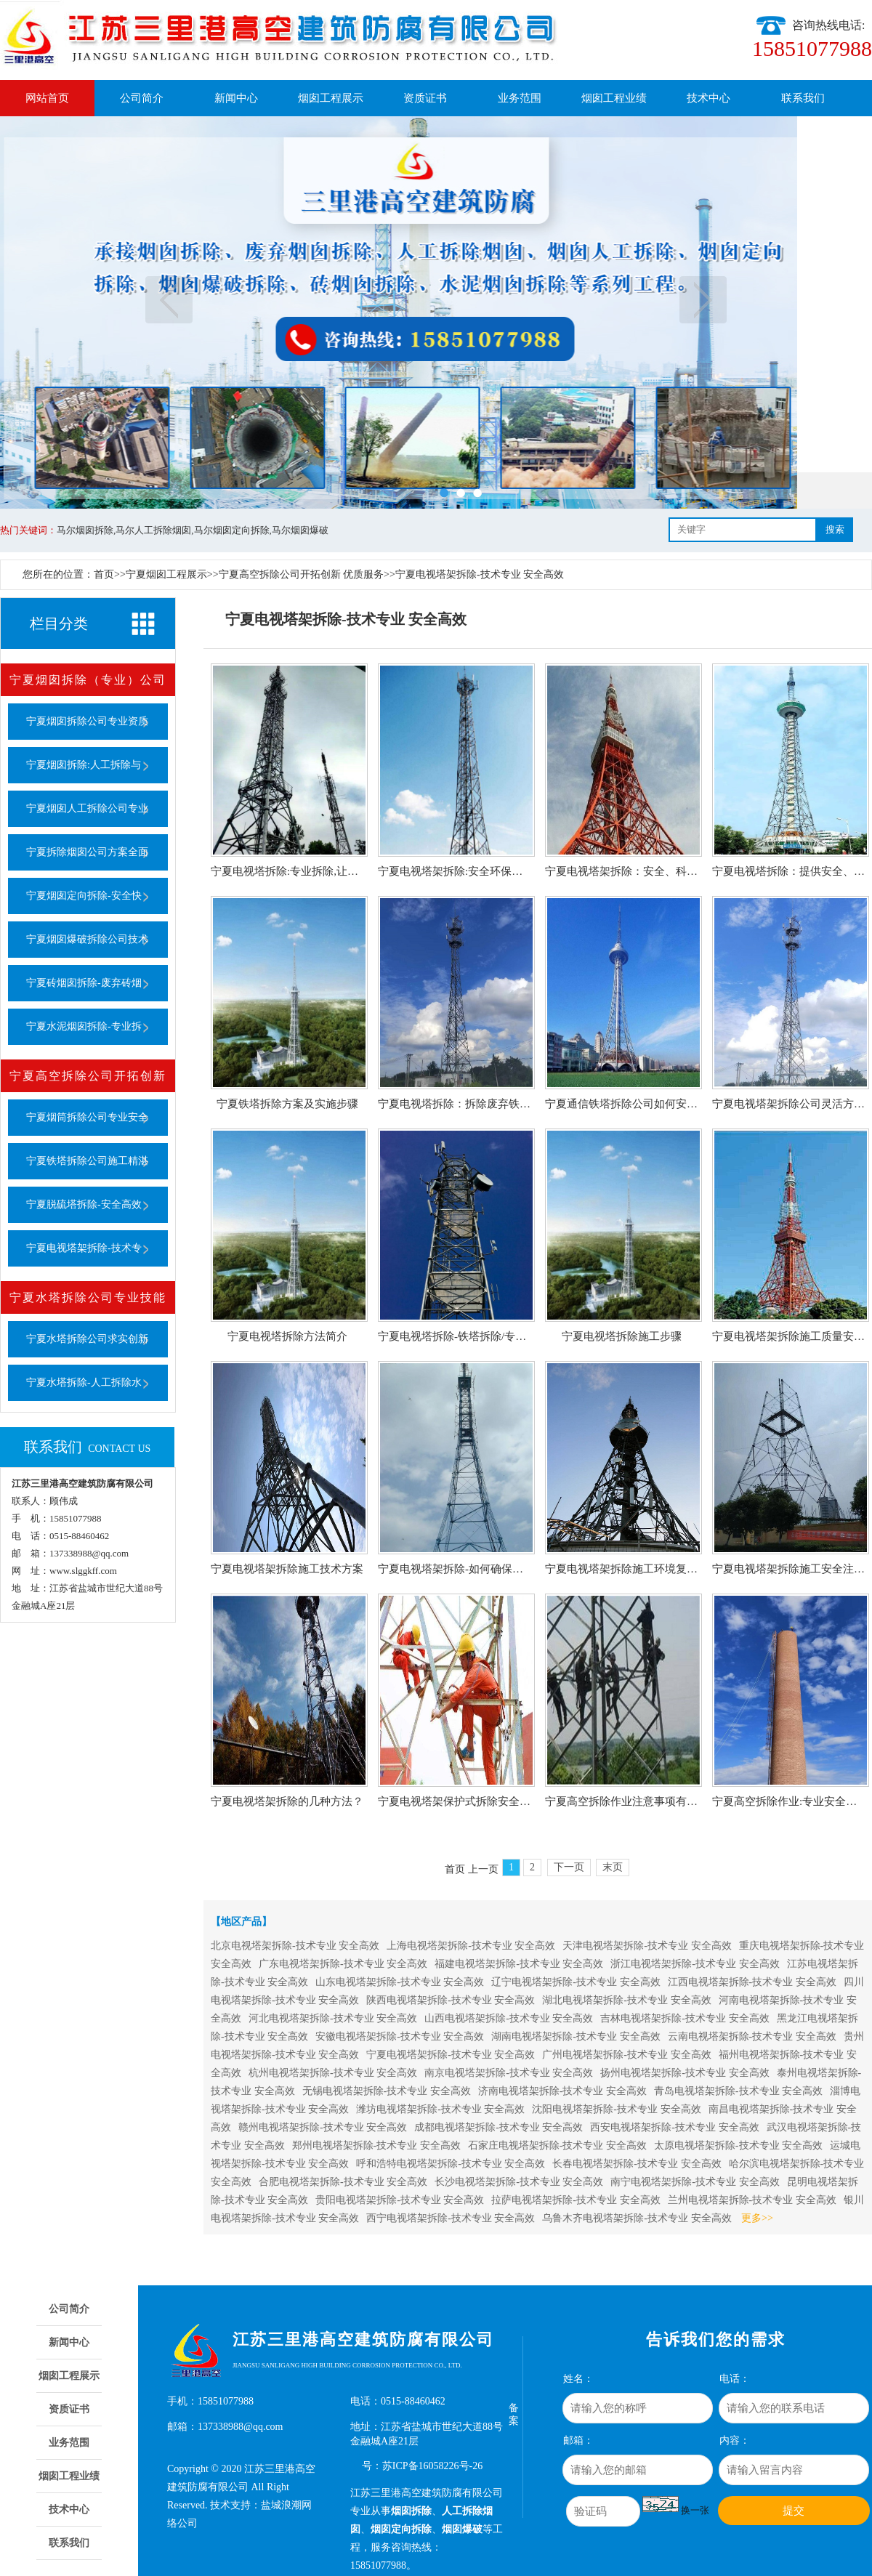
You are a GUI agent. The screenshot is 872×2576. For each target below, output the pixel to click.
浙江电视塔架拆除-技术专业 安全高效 (694, 1963)
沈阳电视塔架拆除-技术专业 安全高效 (616, 2109)
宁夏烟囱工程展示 (166, 574)
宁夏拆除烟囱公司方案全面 (87, 852)
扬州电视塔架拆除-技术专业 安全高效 (684, 2072)
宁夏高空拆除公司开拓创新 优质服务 (301, 574)
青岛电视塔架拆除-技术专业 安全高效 (738, 2091)
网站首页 (47, 98)
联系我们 (803, 98)
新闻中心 (236, 98)
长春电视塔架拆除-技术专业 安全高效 (636, 2163)
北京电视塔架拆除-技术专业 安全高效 (295, 1945)
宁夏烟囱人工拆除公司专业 (87, 808)
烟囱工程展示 (330, 98)
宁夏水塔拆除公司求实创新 (87, 1338)
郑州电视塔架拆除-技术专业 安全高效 (376, 2145)
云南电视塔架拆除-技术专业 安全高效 (752, 2036)
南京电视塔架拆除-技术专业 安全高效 (508, 2072)
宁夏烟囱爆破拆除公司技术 (87, 939)
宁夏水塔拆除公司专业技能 (87, 1297)
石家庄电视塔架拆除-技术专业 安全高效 (557, 2145)
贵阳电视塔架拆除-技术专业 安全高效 (399, 2200)
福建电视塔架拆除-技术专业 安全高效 (519, 1963)
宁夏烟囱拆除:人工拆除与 (83, 764)
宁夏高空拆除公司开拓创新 (87, 1076)
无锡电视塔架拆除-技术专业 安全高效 (386, 2091)
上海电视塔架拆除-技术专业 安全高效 (471, 1945)
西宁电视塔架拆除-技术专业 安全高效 (450, 2218)
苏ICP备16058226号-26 (432, 2465)
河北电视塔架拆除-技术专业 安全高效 (333, 2018)
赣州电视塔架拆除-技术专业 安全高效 (322, 2127)
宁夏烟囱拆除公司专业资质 (87, 721)
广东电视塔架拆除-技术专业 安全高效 (343, 1963)
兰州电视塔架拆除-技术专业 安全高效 (752, 2200)
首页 (104, 574)
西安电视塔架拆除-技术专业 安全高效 (674, 2127)
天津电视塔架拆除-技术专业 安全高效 (646, 1945)
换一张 (695, 2510)
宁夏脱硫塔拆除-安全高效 (84, 1204)
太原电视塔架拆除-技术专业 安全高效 (738, 2145)
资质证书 (425, 98)
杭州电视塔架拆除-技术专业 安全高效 (333, 2072)
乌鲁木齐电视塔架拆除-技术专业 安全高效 (636, 2218)
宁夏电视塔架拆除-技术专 (84, 1248)
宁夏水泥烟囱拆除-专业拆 (84, 1026)
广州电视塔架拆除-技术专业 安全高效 (626, 2054)
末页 (612, 1867)
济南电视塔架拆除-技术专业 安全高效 (562, 2091)
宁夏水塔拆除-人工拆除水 (84, 1382)
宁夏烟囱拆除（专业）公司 (87, 680)
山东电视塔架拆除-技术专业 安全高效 (399, 1982)
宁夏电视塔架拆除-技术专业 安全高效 (479, 574)
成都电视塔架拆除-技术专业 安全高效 (498, 2127)
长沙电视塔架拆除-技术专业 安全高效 (519, 2181)
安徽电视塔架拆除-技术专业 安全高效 (399, 2036)
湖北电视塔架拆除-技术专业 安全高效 (626, 2000)
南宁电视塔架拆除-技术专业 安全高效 (694, 2181)
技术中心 (708, 98)
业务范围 (519, 98)
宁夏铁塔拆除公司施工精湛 (87, 1160)
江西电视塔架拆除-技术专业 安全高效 (752, 1982)
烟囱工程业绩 (614, 98)
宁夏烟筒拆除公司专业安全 (87, 1117)
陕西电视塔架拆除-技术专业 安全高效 (450, 2000)
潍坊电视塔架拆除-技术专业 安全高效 (440, 2109)
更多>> (757, 2218)
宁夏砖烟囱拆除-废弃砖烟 (84, 982)
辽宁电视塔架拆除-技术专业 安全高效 (575, 1982)
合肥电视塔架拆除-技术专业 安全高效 (343, 2181)
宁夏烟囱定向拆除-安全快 (84, 895)
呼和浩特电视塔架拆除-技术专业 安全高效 (450, 2163)
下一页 (703, 299)
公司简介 (142, 98)
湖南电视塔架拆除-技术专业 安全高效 (575, 2036)
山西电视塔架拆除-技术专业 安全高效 (508, 2018)
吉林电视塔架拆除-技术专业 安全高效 (684, 2018)
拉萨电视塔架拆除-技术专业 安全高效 (575, 2200)
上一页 (169, 299)
